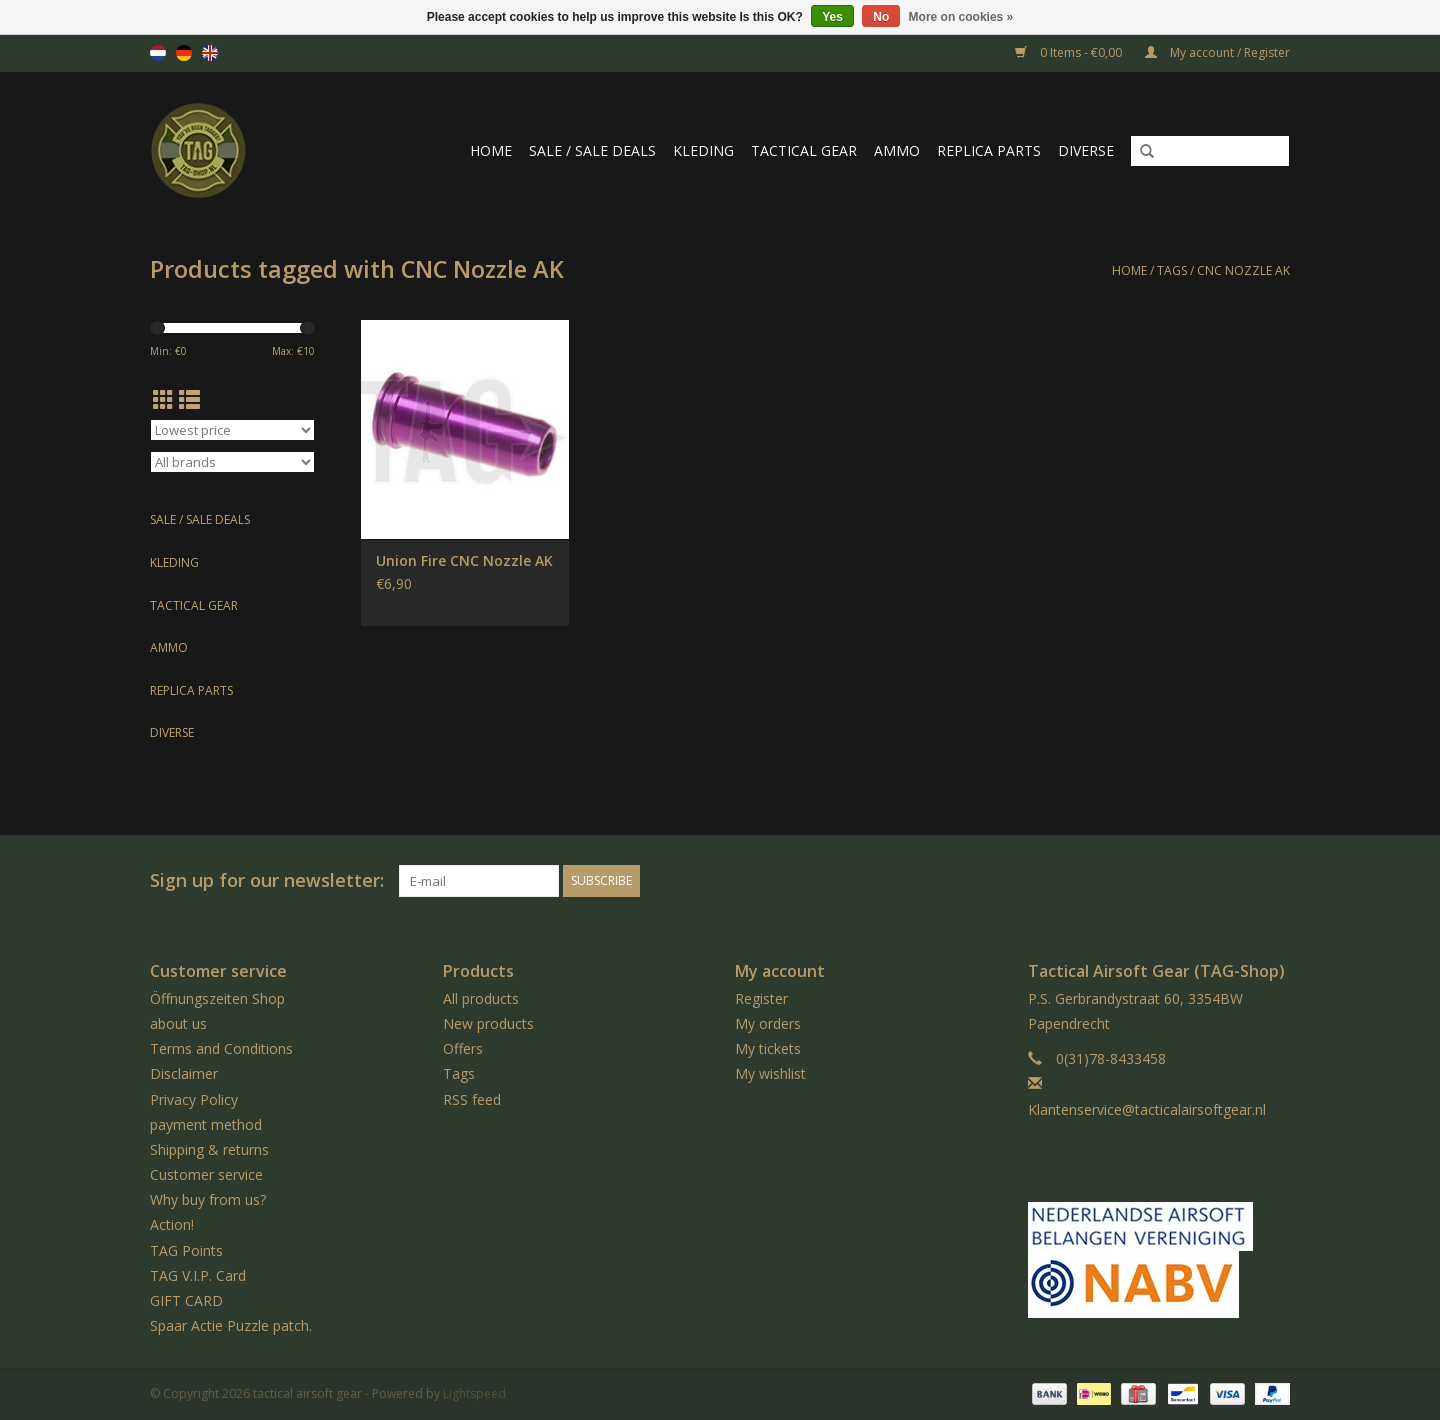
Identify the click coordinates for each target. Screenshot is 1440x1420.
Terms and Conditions (221, 1048)
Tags (1172, 270)
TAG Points (186, 1250)
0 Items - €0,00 (1070, 52)
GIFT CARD (186, 1300)
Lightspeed (474, 1393)
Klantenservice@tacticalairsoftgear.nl (1147, 1109)
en (210, 53)
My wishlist (770, 1073)
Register (761, 998)
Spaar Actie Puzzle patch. (231, 1325)
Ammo (897, 150)
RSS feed (472, 1099)
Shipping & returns (209, 1149)
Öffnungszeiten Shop (217, 998)
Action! (172, 1224)
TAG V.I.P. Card (198, 1275)
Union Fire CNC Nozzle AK (464, 560)
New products (488, 1023)
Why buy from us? (208, 1199)
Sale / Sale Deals (592, 150)
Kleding (703, 150)
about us (178, 1023)
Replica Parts (989, 150)
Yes (832, 17)
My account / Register (1217, 52)
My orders (768, 1023)
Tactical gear (804, 150)
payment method (206, 1124)
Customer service (206, 1174)
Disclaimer (184, 1073)
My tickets (768, 1048)
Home (491, 150)
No (881, 17)
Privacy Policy (194, 1099)
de (184, 53)
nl (158, 53)
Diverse (1086, 150)
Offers (463, 1048)
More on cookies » (961, 17)
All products (481, 998)
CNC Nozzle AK (1243, 270)
